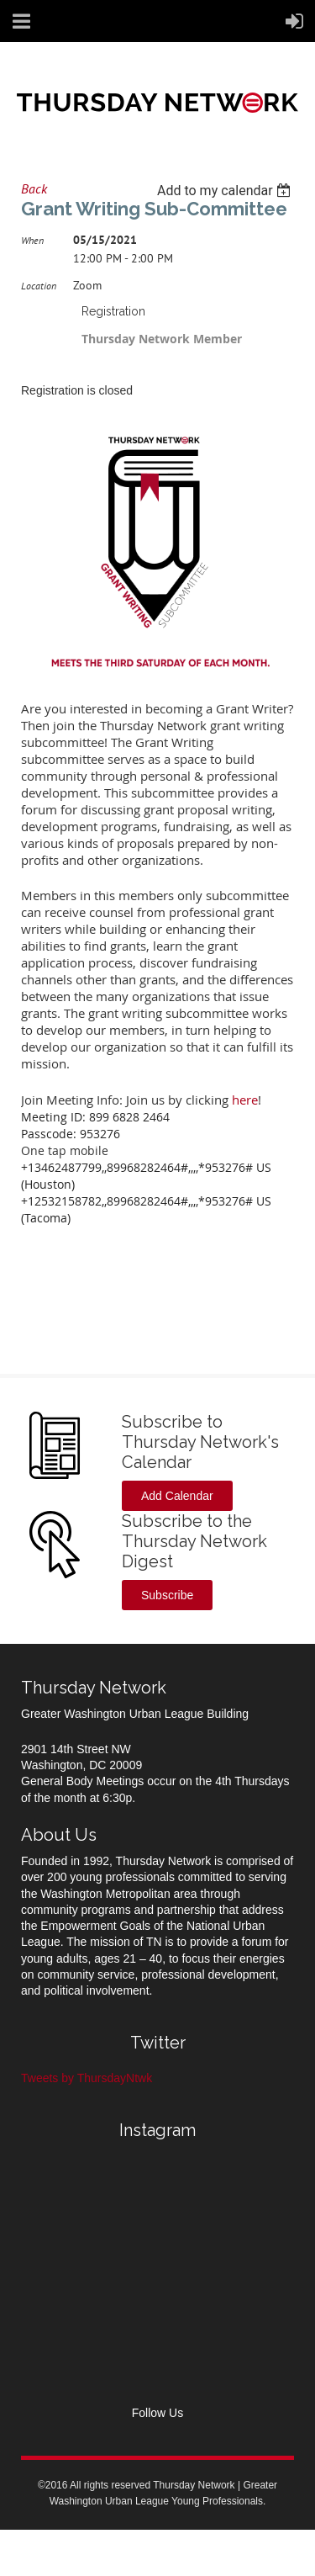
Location (38, 285)
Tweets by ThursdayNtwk (86, 2078)
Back (34, 188)
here (245, 1099)
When (32, 240)
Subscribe (167, 1595)
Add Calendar (177, 1496)
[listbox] (225, 190)
